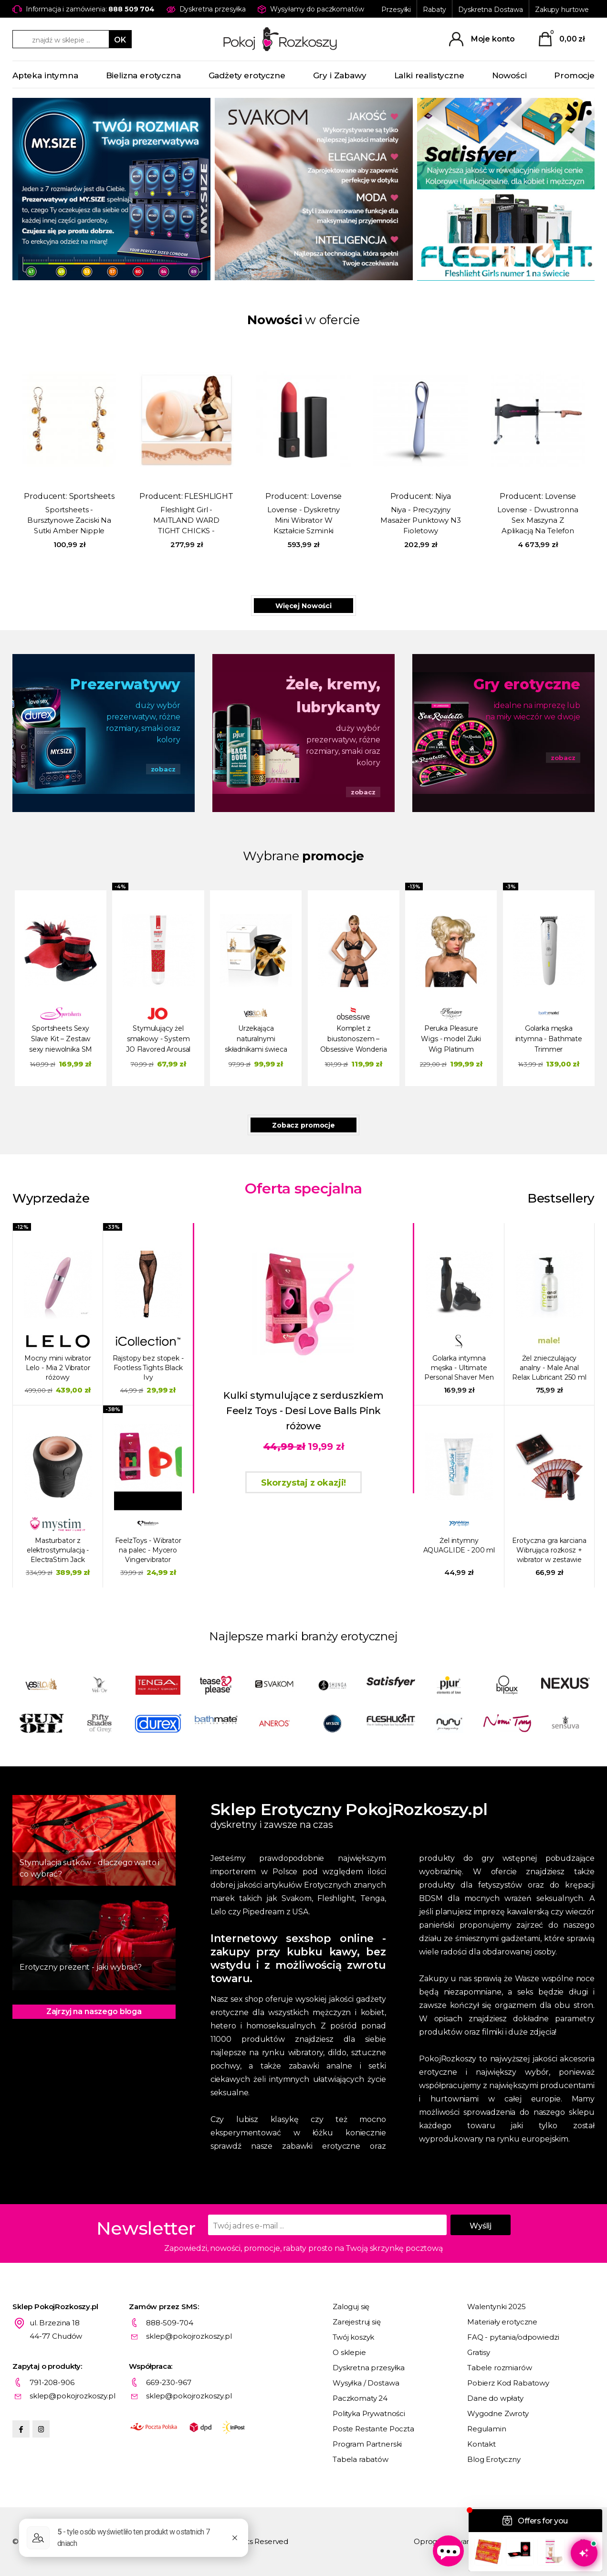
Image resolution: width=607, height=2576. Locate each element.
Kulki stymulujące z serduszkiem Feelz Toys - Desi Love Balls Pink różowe (303, 1411)
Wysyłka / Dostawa (366, 2382)
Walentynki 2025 (496, 2306)
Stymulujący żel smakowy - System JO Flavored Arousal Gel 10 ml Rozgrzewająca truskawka (158, 1040)
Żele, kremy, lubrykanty (333, 696)
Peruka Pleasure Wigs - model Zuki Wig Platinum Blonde (451, 1040)
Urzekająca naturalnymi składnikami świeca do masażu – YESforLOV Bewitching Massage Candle (255, 1040)
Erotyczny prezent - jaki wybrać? (81, 1967)
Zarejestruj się (357, 2321)
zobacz (163, 769)
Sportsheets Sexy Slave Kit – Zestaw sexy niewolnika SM (60, 1039)
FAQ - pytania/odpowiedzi (513, 2337)
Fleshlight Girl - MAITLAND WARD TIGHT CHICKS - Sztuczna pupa (186, 521)
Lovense (326, 496)
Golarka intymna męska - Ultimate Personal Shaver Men (459, 1368)
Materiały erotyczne (502, 2321)
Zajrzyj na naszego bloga (94, 2011)
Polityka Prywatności (369, 2413)
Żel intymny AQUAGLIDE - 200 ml (459, 1545)
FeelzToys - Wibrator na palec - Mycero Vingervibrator (148, 1550)
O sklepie (349, 2352)
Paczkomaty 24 (360, 2398)
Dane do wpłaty (495, 2398)
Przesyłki (396, 9)
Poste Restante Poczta (373, 2428)
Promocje (574, 75)
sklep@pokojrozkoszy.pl (189, 2336)
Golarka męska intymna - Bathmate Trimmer (548, 1039)
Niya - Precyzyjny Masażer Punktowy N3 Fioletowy (420, 520)
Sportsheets (92, 496)
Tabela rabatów (360, 2459)
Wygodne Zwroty (498, 2413)
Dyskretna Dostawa (490, 9)
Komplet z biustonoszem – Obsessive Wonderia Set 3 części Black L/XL (353, 1040)
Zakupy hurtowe (562, 9)
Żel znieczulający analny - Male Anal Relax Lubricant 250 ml (549, 1368)
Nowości (509, 75)
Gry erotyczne (526, 684)
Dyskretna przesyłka (369, 2367)
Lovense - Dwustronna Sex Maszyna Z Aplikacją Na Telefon (537, 520)
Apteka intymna (45, 75)
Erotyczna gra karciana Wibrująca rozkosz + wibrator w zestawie (549, 1550)
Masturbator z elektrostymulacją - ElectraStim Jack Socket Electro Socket (57, 1550)
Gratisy (478, 2352)
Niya (443, 496)
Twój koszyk (353, 2337)
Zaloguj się (351, 2306)
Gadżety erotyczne (247, 75)
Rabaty (434, 9)
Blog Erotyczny (494, 2459)
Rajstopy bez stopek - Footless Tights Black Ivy (148, 1368)
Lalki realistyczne (429, 75)
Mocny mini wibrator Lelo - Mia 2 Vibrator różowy (57, 1368)
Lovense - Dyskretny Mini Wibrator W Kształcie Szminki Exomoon (303, 521)
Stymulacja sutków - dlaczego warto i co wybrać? (89, 1868)
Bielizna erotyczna (143, 75)
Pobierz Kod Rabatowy (508, 2382)
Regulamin (486, 2428)
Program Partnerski (367, 2444)
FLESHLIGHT (208, 496)
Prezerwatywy (125, 684)
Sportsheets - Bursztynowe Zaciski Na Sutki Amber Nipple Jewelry (69, 521)
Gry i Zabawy (339, 75)
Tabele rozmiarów (499, 2367)
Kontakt (481, 2444)
